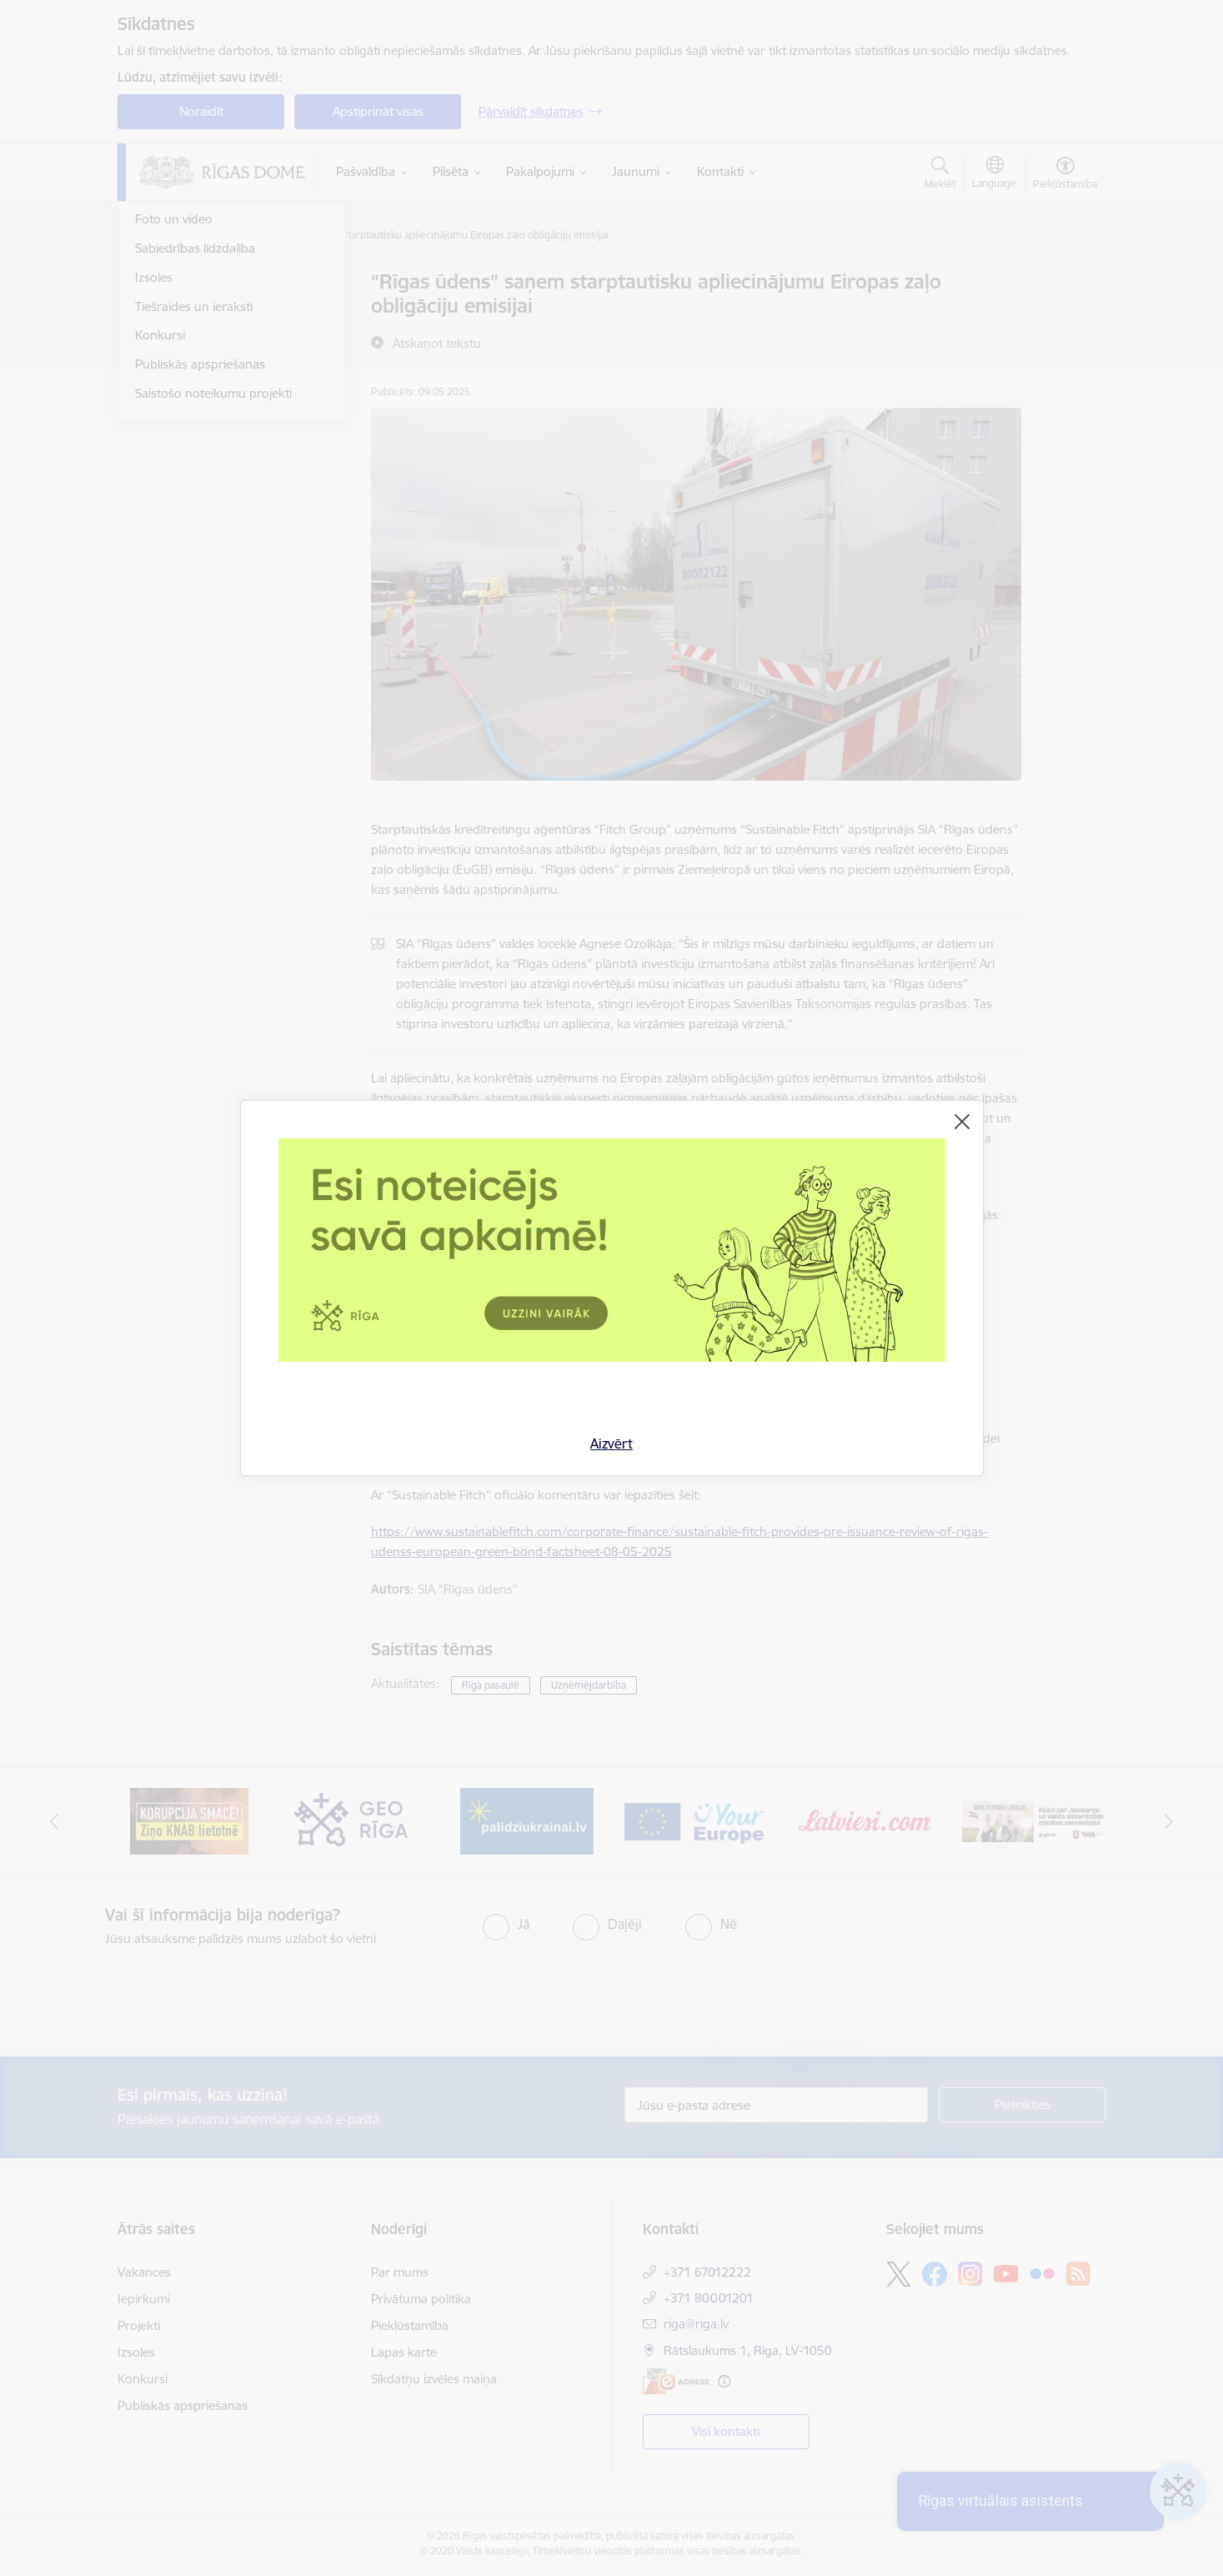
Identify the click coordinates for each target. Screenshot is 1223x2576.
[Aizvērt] (962, 1121)
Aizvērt (611, 1443)
